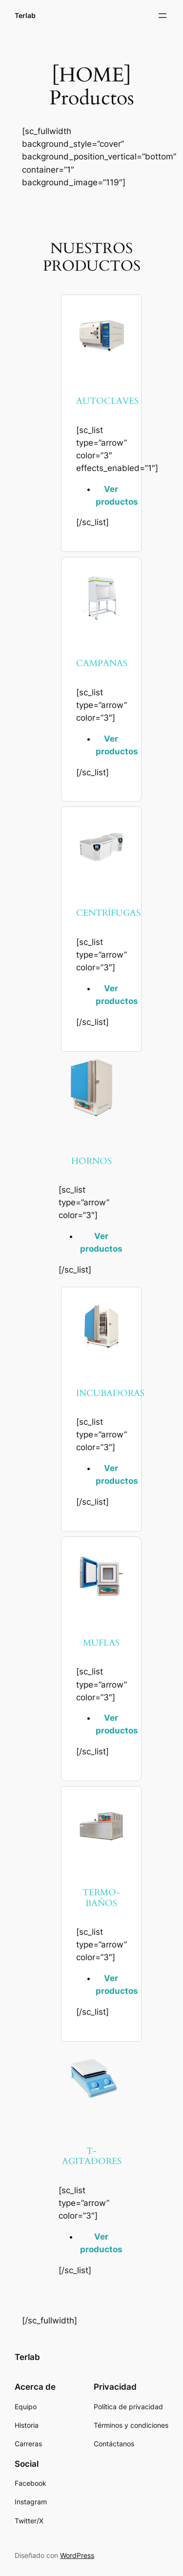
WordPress (77, 2555)
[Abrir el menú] (162, 15)
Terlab (25, 15)
